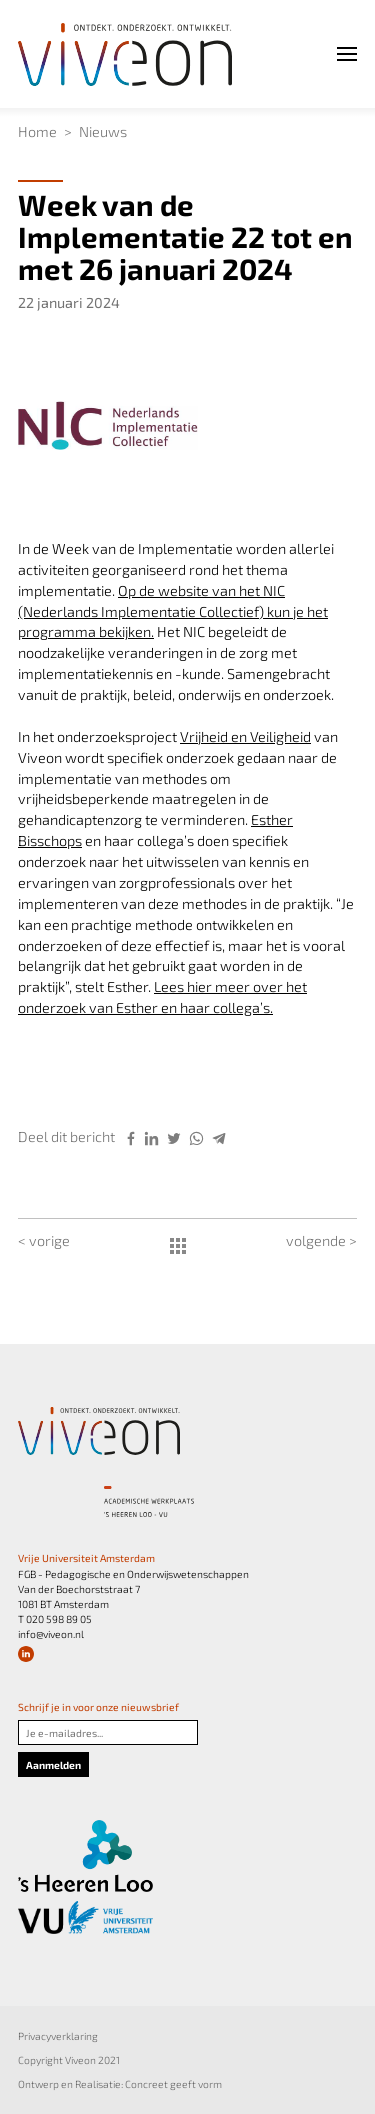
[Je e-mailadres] (108, 1732)
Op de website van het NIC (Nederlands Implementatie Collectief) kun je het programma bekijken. (173, 611)
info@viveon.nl (51, 1634)
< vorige (44, 1240)
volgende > (321, 1240)
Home (37, 131)
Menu (325, 53)
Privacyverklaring (58, 2036)
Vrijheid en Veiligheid (245, 736)
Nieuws (103, 131)
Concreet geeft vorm (173, 2084)
